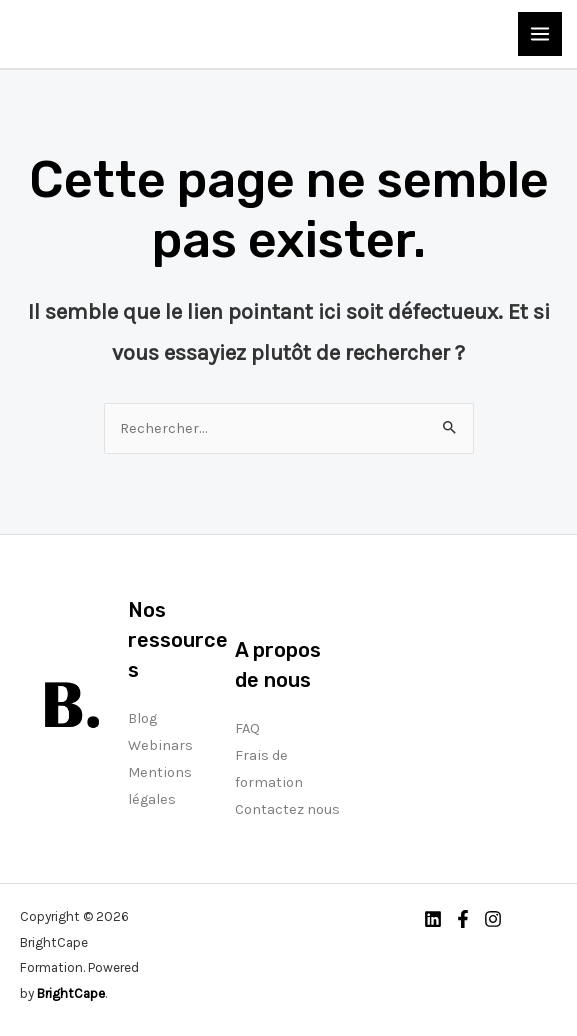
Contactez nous (287, 809)
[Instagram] (493, 919)
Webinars (160, 745)
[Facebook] (463, 919)
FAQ (247, 728)
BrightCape (71, 993)
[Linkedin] (433, 919)
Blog (142, 718)
